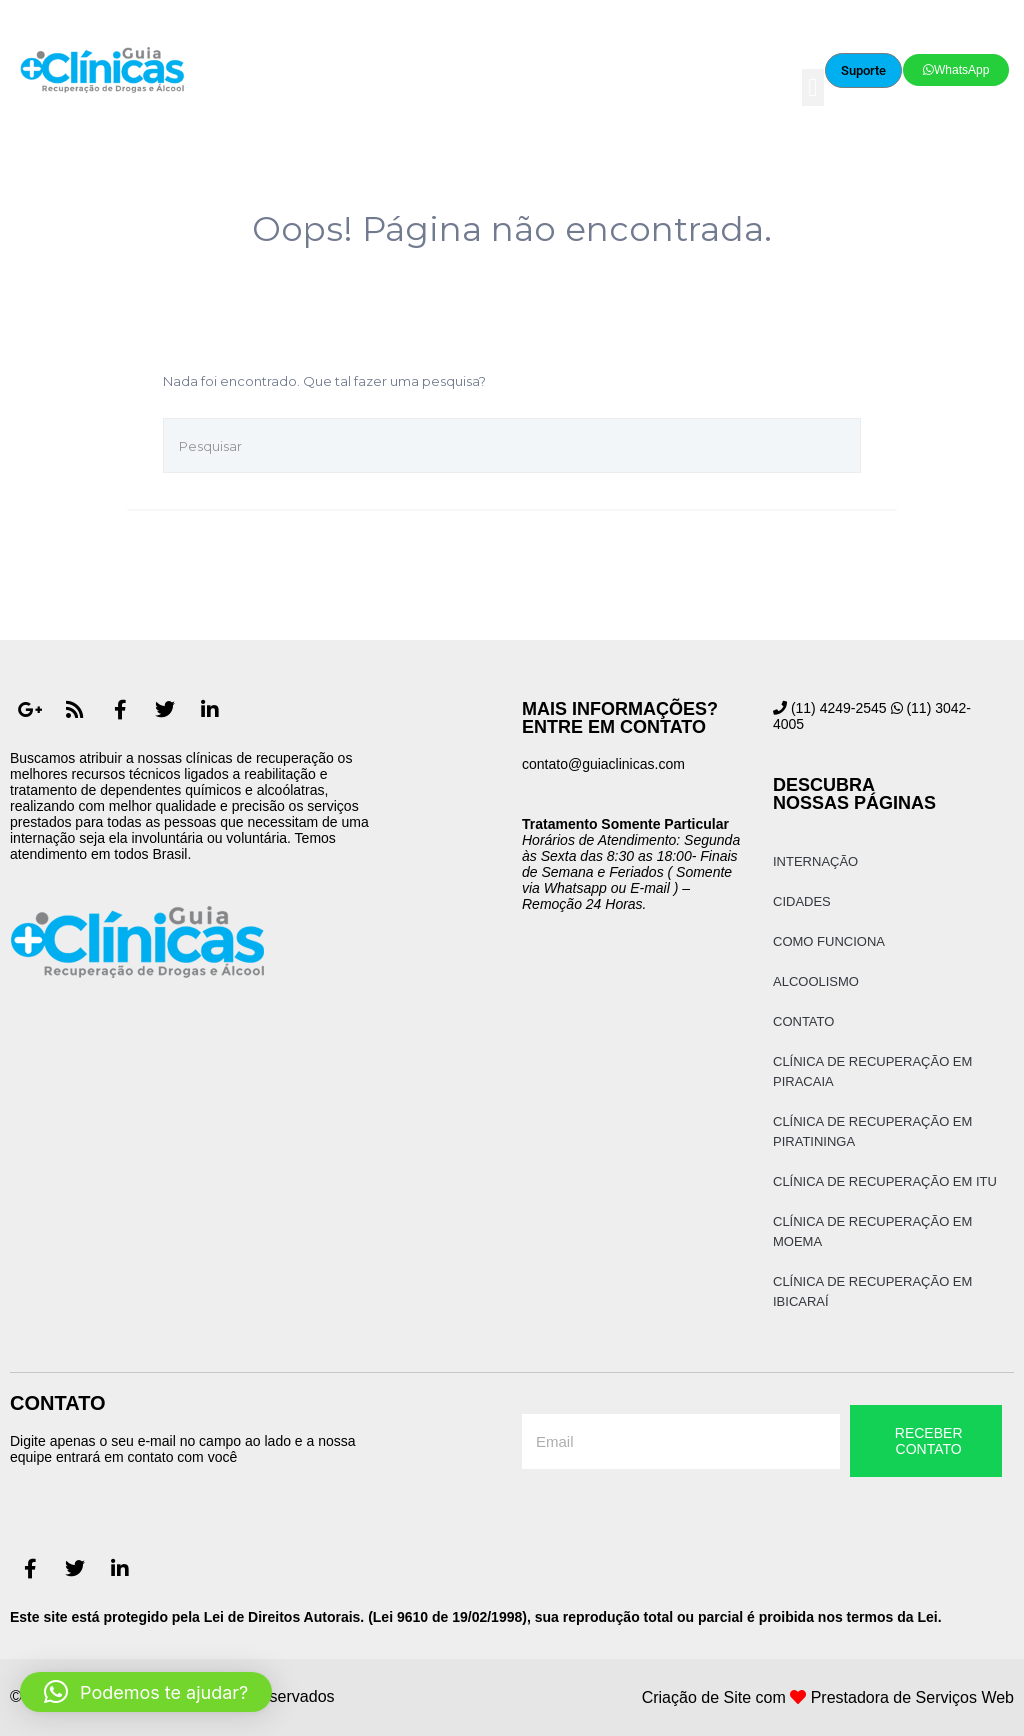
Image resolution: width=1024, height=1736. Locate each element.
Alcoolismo (816, 981)
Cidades (802, 901)
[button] (813, 88)
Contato (803, 1021)
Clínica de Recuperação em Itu (885, 1181)
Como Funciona (829, 941)
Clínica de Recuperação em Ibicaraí (872, 1291)
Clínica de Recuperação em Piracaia (872, 1071)
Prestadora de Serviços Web (912, 1697)
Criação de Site (696, 1697)
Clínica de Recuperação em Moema (872, 1231)
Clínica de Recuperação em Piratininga (872, 1131)
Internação (815, 861)
